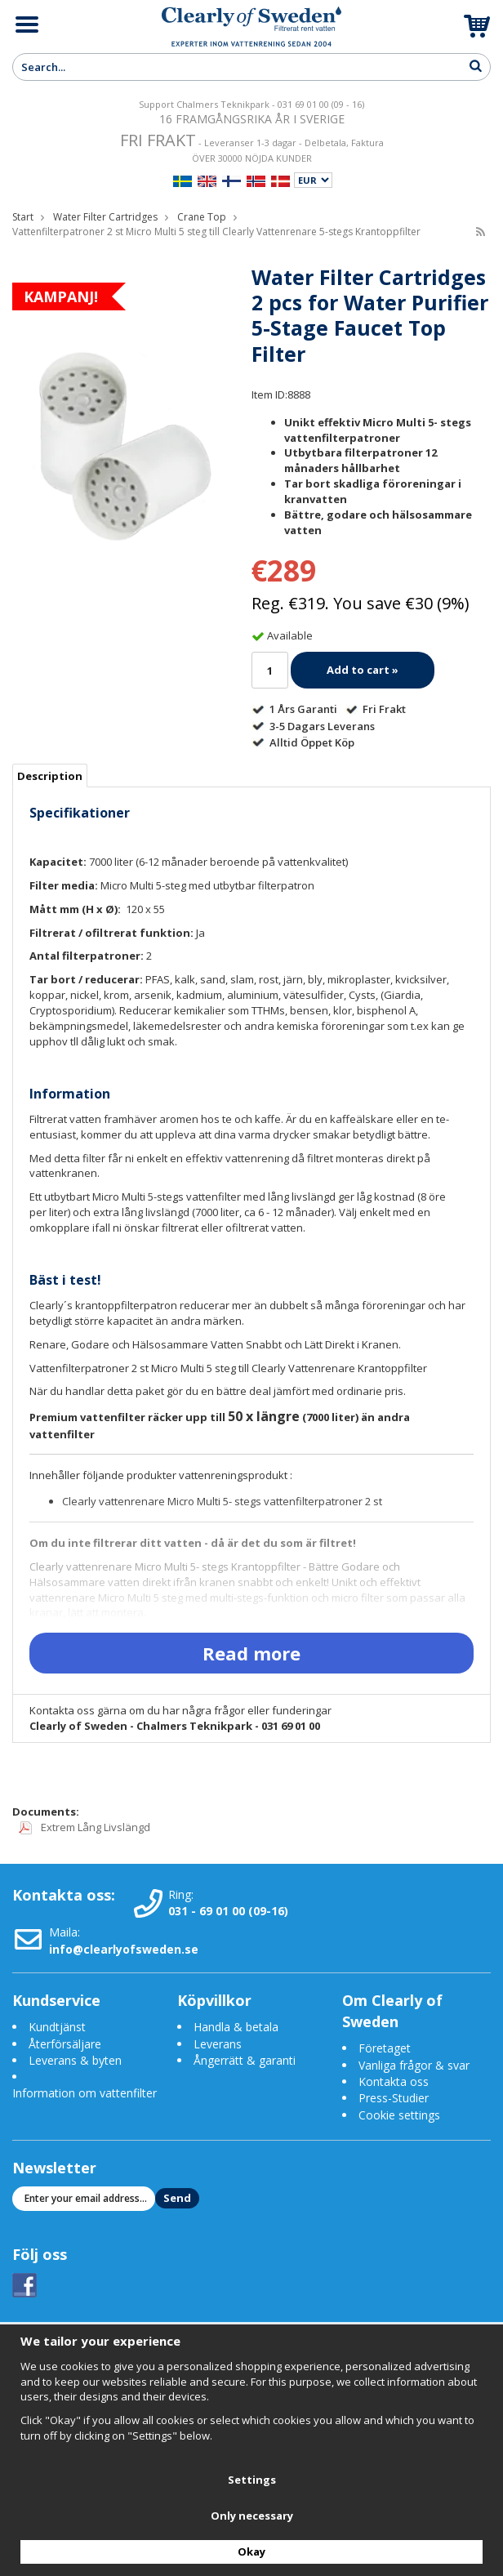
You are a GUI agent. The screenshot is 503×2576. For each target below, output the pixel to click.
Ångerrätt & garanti (245, 2060)
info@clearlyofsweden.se (123, 1949)
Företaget (384, 2048)
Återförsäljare (65, 2044)
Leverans (218, 2044)
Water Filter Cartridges (105, 217)
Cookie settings (399, 2115)
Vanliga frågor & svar (414, 2065)
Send (177, 2197)
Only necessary (252, 2515)
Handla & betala (236, 2027)
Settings (252, 2479)
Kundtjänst (57, 2027)
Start (22, 217)
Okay (251, 2551)
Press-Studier (393, 2098)
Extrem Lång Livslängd (84, 1827)
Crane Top (201, 217)
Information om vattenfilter (84, 2093)
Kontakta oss (393, 2081)
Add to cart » (362, 669)
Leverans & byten (75, 2060)
